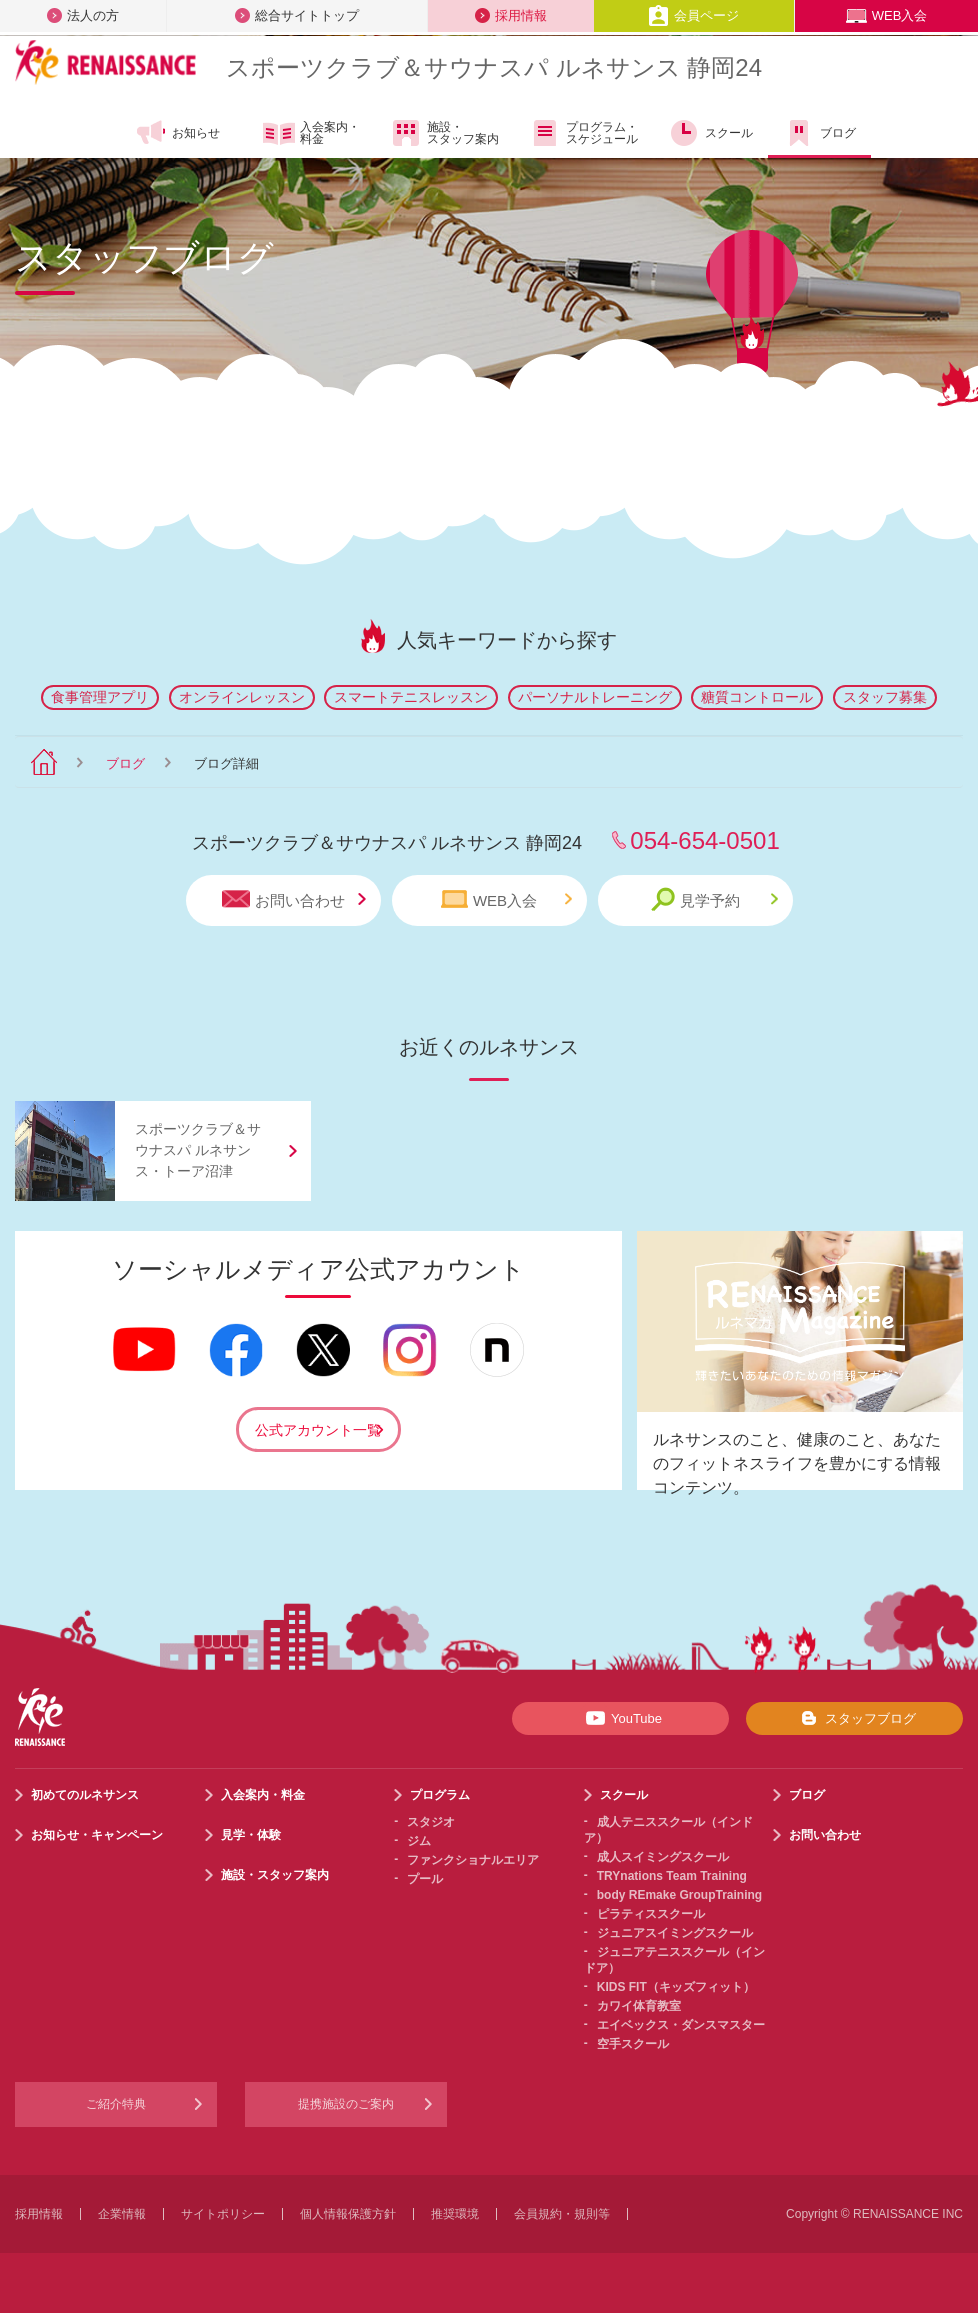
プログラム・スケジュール (583, 133)
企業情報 (122, 2214)
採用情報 (511, 15)
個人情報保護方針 (348, 2214)
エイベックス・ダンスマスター (681, 2025)
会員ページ (693, 15)
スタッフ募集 (885, 697)
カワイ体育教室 (639, 2006)
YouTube (620, 1718)
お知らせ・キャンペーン (97, 1835)
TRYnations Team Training (672, 1876)
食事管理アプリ (100, 697)
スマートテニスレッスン (411, 697)
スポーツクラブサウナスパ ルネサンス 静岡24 (494, 67)
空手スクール (633, 2044)
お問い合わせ (294, 899)
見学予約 (714, 899)
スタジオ (431, 1822)
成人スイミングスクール (663, 1857)
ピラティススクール (651, 1914)
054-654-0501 (704, 840)
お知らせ (177, 133)
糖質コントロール (757, 697)
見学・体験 (251, 1835)
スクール (710, 133)
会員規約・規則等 (562, 2214)
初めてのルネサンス (85, 1795)
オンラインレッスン (242, 697)
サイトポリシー (223, 2214)
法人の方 (83, 15)
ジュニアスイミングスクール (675, 1933)
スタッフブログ (854, 1718)
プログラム (440, 1795)
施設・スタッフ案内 (444, 133)
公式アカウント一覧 (318, 1430)
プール (425, 1879)
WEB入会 (887, 15)
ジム (419, 1841)
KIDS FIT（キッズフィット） (676, 1987)
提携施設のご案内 (346, 2104)
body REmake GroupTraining (679, 1895)
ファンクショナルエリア (473, 1860)
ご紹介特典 (116, 2104)
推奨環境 (455, 2214)
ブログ (819, 133)
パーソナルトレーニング (595, 697)
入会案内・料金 (311, 134)
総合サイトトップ (297, 15)
